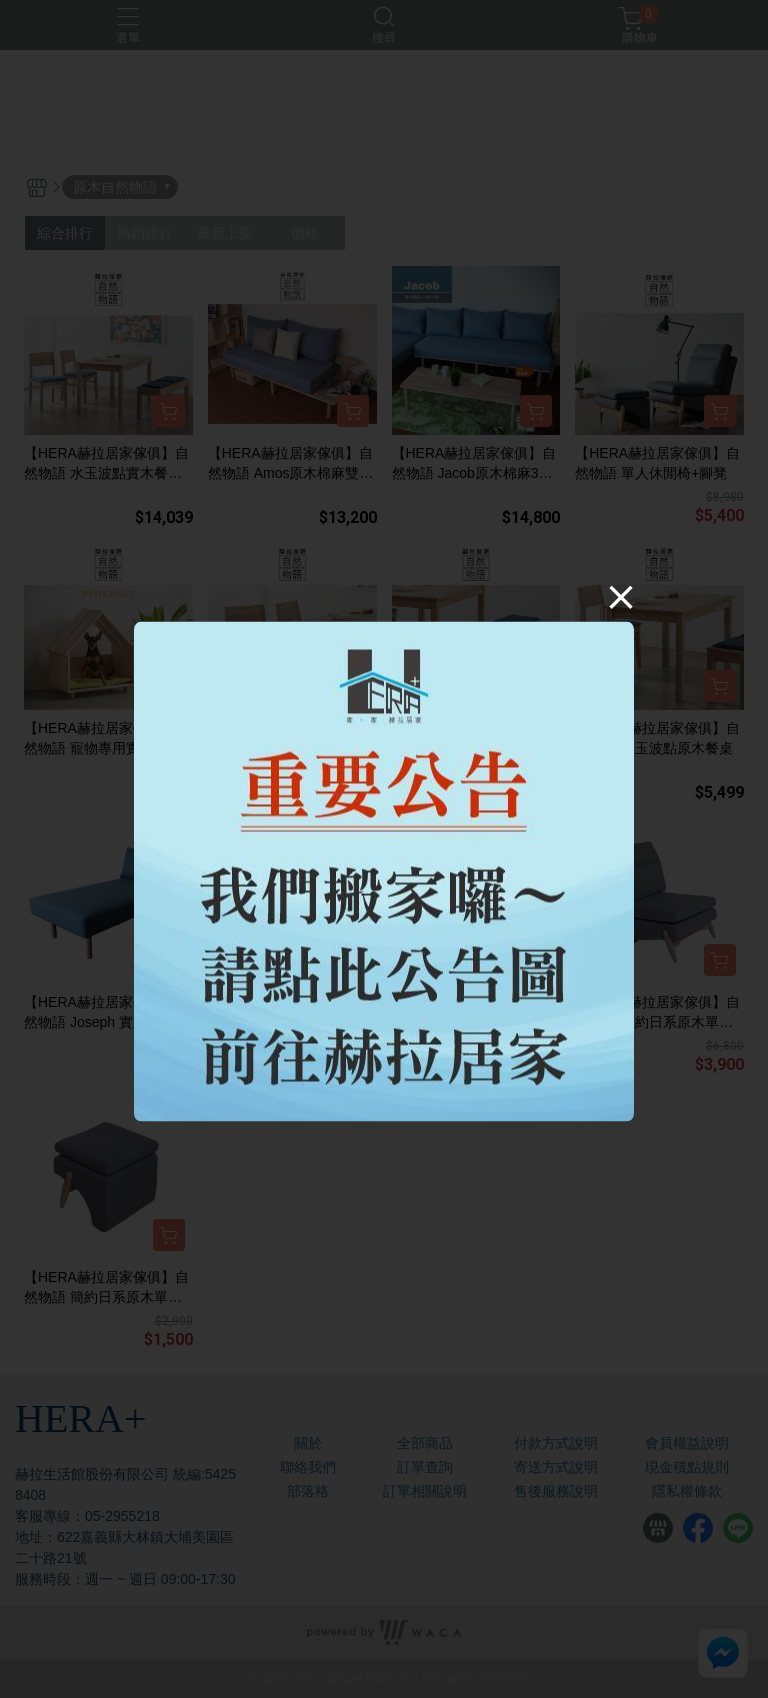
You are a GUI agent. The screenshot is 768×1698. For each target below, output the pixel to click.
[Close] (621, 597)
